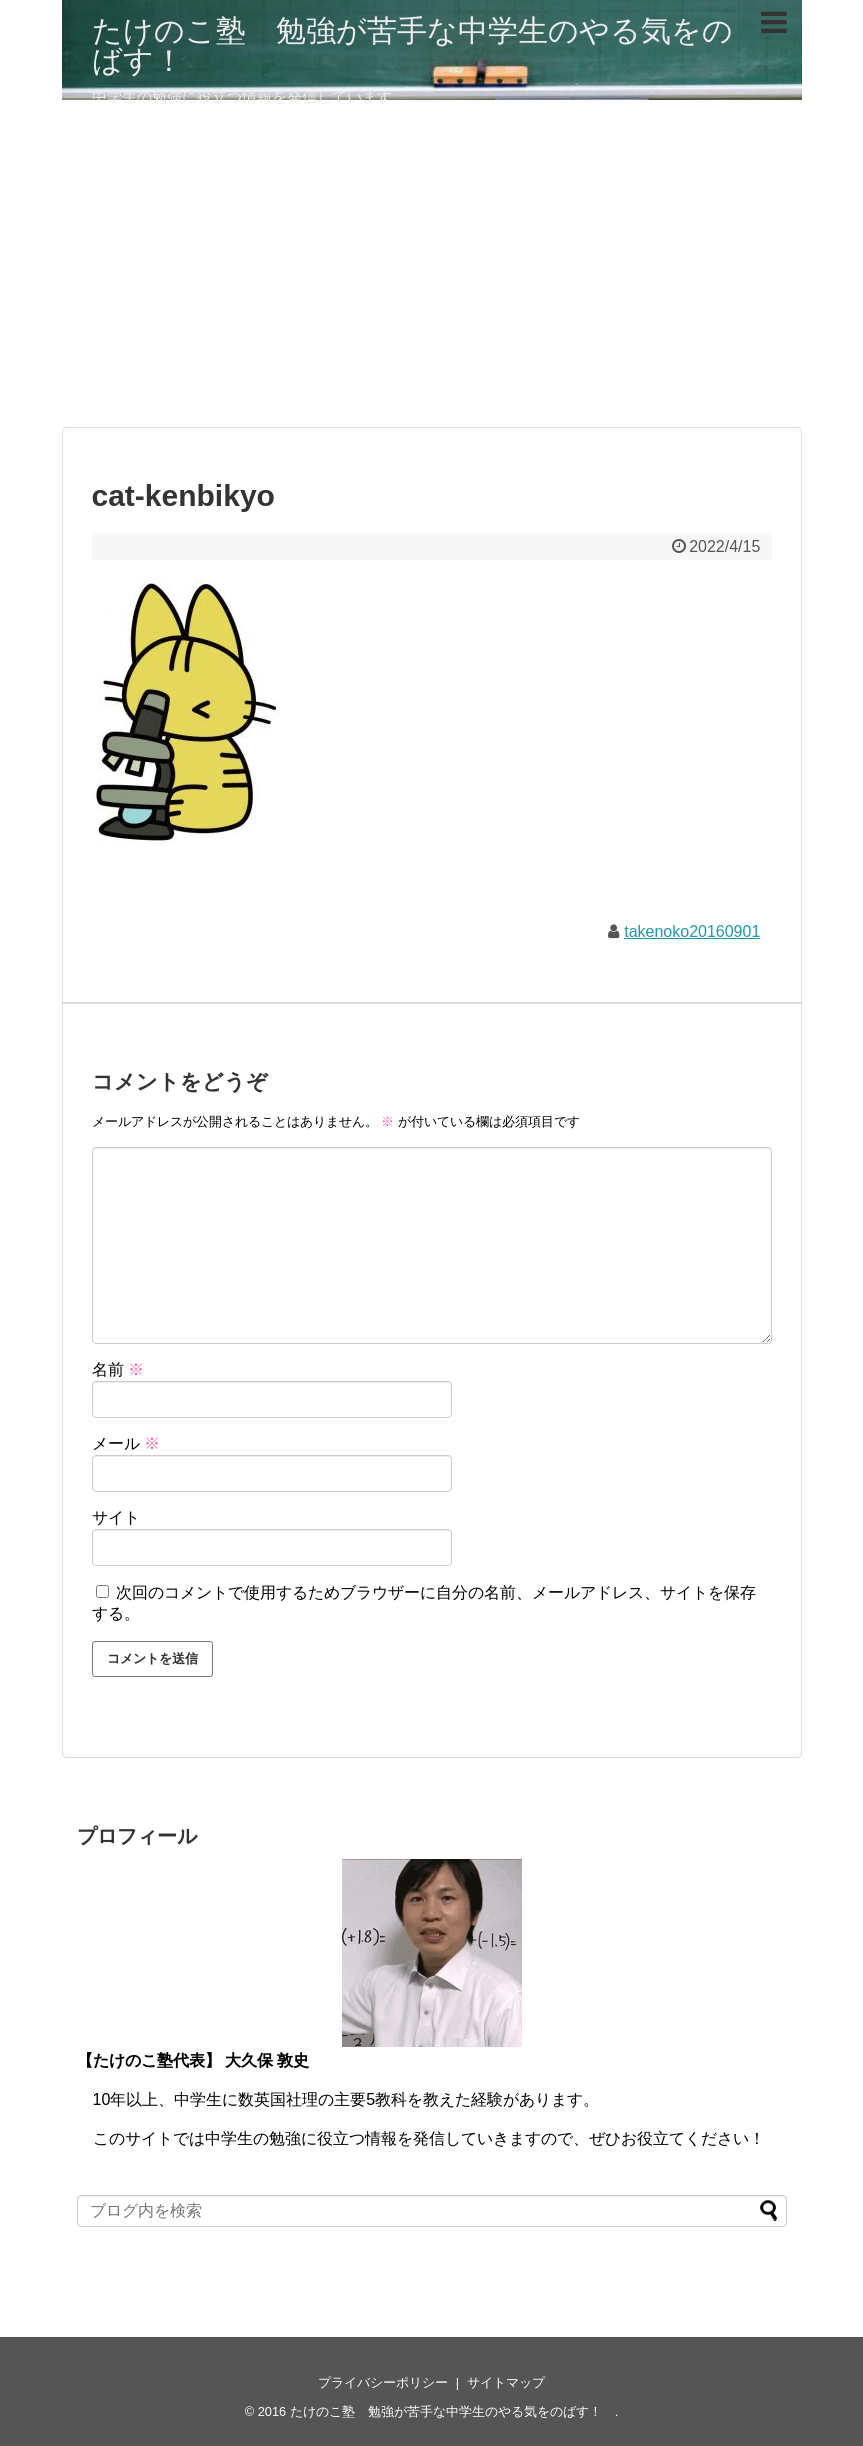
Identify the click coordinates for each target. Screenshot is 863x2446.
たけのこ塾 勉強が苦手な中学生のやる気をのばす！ (412, 45)
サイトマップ (506, 2382)
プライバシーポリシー (383, 2382)
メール (126, 1443)
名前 (118, 1369)
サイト (116, 1517)
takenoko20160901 (692, 931)
